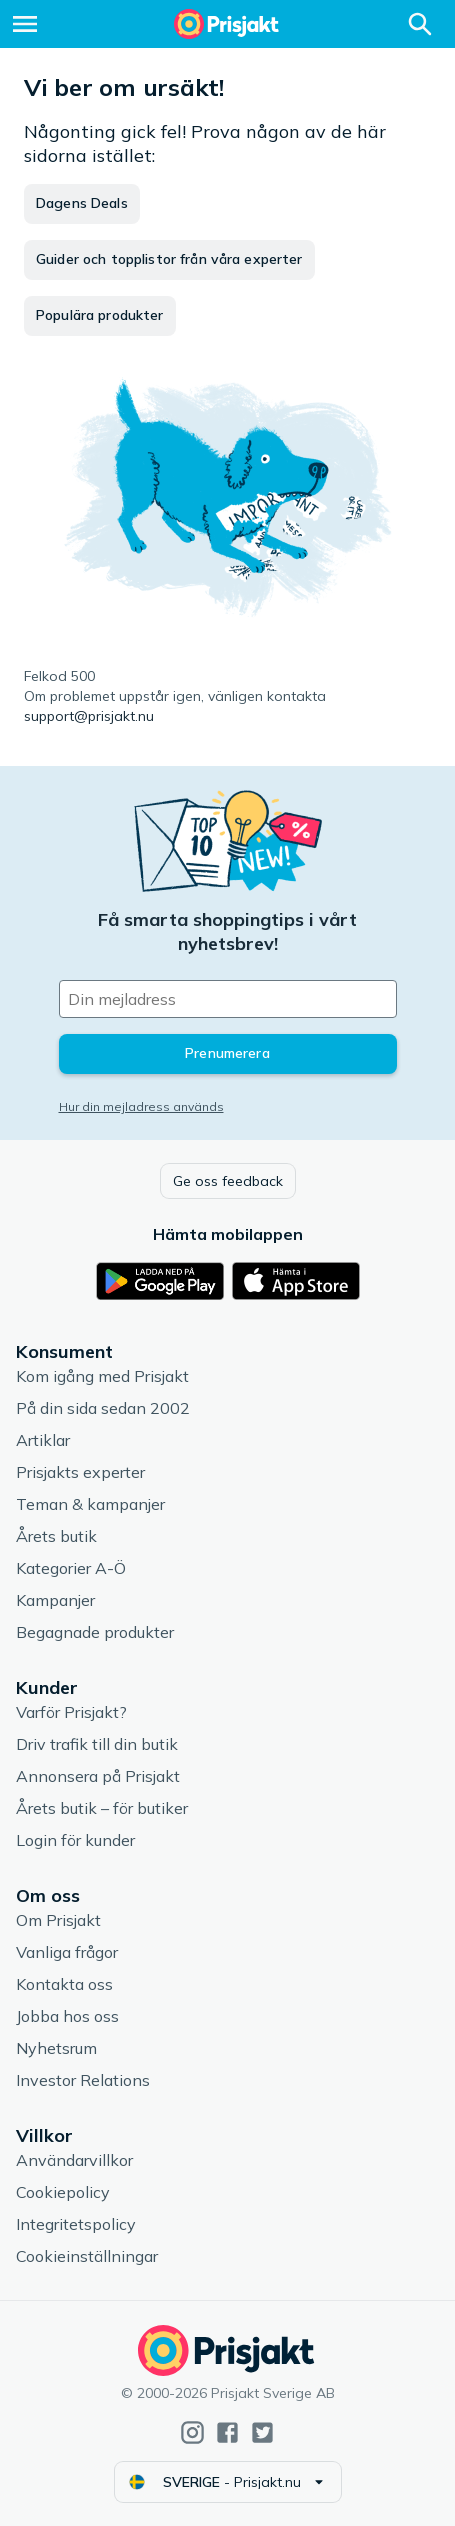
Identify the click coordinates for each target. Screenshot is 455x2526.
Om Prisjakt (58, 1920)
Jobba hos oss (67, 2016)
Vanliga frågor (67, 1952)
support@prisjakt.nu (89, 716)
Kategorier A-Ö (71, 1568)
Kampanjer (55, 1600)
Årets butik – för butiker (102, 1808)
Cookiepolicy (63, 2192)
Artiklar (43, 1440)
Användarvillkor (74, 2160)
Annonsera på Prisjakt (98, 1776)
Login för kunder (75, 1840)
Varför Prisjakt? (71, 1712)
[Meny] (25, 24)
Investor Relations (83, 2080)
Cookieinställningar (87, 2256)
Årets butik (56, 1536)
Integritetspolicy (76, 2224)
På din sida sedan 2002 (103, 1408)
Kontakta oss (64, 1984)
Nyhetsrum (56, 2048)
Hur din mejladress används (141, 1106)
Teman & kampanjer (90, 1504)
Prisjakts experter (80, 1472)
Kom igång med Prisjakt (102, 1376)
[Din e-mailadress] (228, 999)
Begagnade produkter (95, 1632)
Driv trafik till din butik (97, 1744)
